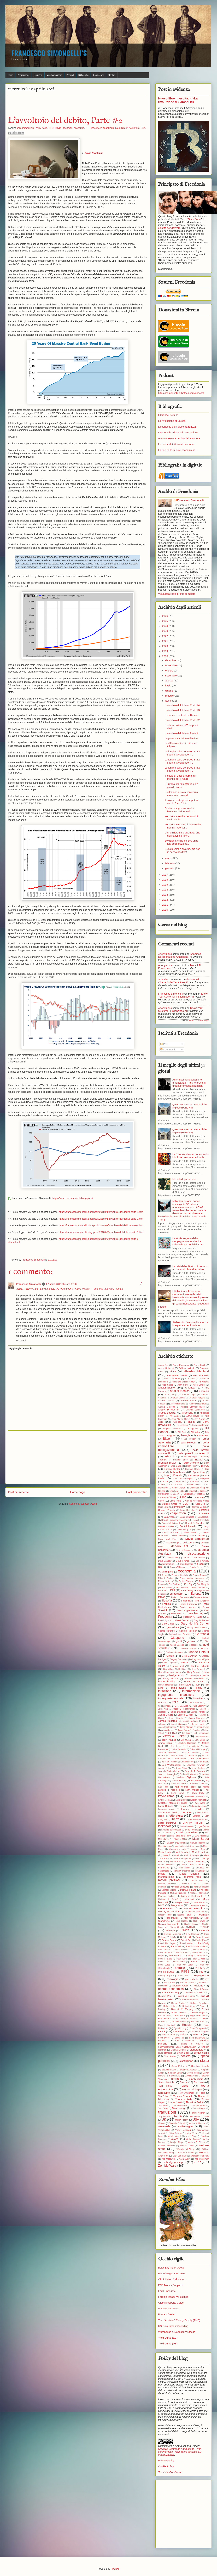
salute (161, 2031)
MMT (161, 1905)
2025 (165, 620)
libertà (175, 1819)
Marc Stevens (164, 1846)
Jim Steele (200, 1740)
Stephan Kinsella (200, 2066)
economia (79, 128)
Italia (175, 1702)
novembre (171, 665)
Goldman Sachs (188, 1648)
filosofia (166, 1600)
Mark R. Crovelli (171, 1855)
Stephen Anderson (188, 2070)
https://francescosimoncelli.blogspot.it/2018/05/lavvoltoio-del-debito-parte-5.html (101, 1232)
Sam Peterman (180, 2031)
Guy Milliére (168, 1669)
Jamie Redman (190, 1721)
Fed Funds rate (167, 2290)
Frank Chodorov (188, 1604)
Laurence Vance (166, 1809)
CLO (51, 128)
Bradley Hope (190, 1456)
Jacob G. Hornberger (183, 1708)
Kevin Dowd (177, 1793)
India (199, 1687)
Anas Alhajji (170, 1394)
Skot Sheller (170, 2056)
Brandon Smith (180, 1460)
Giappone (177, 1637)
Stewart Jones (191, 2076)
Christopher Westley (194, 1494)
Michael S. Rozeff (168, 1899)
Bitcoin (167, 1438)
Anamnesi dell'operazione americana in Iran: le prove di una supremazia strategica (189, 1082)
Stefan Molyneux (179, 2066)
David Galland (202, 1529)
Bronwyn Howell (193, 1469)
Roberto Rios (164, 2015)
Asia (160, 1421)
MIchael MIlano (188, 1890)
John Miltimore (197, 1749)
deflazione (188, 1542)
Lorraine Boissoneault (171, 1830)
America (190, 1387)
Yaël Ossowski (168, 2159)
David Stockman (63, 128)
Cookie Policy (166, 2466)
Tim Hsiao (163, 2105)
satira (183, 2034)
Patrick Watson (187, 1943)
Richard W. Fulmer (186, 1996)
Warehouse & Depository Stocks (176, 2331)
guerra (184, 1662)
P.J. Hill (187, 1937)
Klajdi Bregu (181, 1800)
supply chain (196, 2078)
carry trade (41, 128)
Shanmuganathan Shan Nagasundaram (177, 2047)
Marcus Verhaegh (177, 1849)
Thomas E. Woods (183, 2096)
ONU (173, 1936)
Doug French (183, 1561)
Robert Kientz (189, 2006)
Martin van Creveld (193, 1864)
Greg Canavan (189, 1656)
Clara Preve (175, 1501)
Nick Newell (199, 1921)
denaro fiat (179, 1546)
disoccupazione (198, 1553)
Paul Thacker (181, 1949)
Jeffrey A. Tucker (173, 1736)
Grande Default (198, 1652)
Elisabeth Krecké (166, 1581)
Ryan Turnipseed (198, 2028)
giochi (179, 1641)
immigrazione (178, 1687)
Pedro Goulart (198, 1952)
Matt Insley (184, 1868)
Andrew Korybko (197, 1398)
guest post (178, 1666)
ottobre (169, 670)
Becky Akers (182, 1425)
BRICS (205, 1465)
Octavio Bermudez (172, 1934)
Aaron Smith (199, 1365)
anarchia (204, 1391)
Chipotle (194, 1481)
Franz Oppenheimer (187, 1610)
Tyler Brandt (194, 2116)
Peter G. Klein (199, 1959)
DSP (160, 1566)
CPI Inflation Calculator (171, 2279)
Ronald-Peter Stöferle (186, 2018)
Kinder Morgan (165, 1800)
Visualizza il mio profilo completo (176, 593)
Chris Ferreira (175, 1484)
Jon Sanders (203, 1762)
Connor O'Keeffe (166, 1510)
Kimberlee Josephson (195, 1796)
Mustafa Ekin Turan (196, 1912)
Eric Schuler (182, 1587)
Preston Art (182, 1975)
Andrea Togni (188, 1394)
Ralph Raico (169, 1982)
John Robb (192, 1755)
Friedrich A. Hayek (192, 1617)
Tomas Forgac (199, 2108)
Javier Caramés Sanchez (189, 1730)
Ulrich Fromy (181, 2120)
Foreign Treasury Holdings (173, 2296)
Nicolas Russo (191, 1924)
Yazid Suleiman (202, 2159)
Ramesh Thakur (187, 1982)
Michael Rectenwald (192, 1896)
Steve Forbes (192, 2073)
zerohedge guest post (173, 2162)
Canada (177, 1475)
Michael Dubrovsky (167, 1884)
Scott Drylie (163, 2038)
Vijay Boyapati (183, 2130)
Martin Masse (176, 1861)
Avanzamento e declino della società (179, 438)
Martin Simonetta (166, 1864)
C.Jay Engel (163, 1475)
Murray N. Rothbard (169, 1911)
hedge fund (176, 1675)
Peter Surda (164, 1965)
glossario (193, 1645)
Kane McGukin (178, 1783)
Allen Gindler (199, 1385)
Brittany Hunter (172, 1469)
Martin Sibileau (196, 1861)
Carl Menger (194, 1475)
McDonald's (200, 1871)
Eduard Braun (199, 1575)
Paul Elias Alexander (196, 1946)
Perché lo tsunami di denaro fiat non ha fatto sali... (183, 826)
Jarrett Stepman (179, 1724)
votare (174, 2138)
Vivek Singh (191, 2136)
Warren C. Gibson (196, 2142)
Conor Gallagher (187, 1510)
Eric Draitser (174, 1584)
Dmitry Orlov (172, 1557)
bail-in (191, 1421)
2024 (165, 625)
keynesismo (166, 1796)
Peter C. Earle (165, 1959)
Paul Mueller (164, 1949)
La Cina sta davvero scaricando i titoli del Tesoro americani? (190, 1156)
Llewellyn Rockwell (193, 1823)
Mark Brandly (182, 1852)
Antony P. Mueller (168, 1409)
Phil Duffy (200, 1968)
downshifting (167, 1564)
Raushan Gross (180, 1985)
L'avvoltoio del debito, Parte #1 (182, 733)
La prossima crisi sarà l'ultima (181, 738)
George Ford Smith (196, 1627)
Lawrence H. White (192, 1809)
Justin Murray (179, 1780)
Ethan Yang (187, 1590)
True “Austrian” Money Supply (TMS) (179, 2320)
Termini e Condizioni (169, 2472)
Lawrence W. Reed (167, 1812)
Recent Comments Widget (199, 1020)
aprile (168, 700)
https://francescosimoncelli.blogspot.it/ (72, 1198)
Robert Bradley (178, 2003)
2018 (165, 656)
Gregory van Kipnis (200, 1659)
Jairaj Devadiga (178, 1712)
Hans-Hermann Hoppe (169, 1672)
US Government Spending (173, 2326)
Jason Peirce (203, 1727)
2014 (165, 889)
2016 (165, 879)
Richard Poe (165, 1996)
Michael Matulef (201, 1887)
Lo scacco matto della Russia (181, 715)
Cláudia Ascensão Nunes (197, 1501)
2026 (165, 615)
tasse (185, 2085)
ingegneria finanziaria (102, 128)
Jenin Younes (169, 1740)
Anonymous (165, 953)
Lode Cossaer (186, 1826)
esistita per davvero (169, 227)
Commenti (167, 1049)
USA (143, 128)
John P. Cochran (190, 1752)
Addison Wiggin (187, 1368)
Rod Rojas (180, 2015)
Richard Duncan (201, 1989)
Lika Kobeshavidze (197, 1819)
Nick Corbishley (191, 1918)
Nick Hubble (182, 1921)
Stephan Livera (169, 2070)
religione (198, 1985)
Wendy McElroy (185, 2149)
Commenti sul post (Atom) (83, 1503)
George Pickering (166, 1631)
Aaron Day (163, 1365)
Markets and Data (168, 2308)
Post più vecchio (136, 1492)
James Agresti (198, 1712)
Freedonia (165, 1616)
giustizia (191, 1641)
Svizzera (199, 2082)
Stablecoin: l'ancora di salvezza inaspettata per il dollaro (190, 1324)
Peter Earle (182, 1959)
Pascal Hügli (202, 1937)
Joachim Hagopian (187, 1743)
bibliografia (192, 1428)
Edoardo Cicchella (180, 1575)
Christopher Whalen (167, 1497)
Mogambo (177, 1905)
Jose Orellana (198, 1768)
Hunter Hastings (165, 1685)
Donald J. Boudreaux (194, 1557)
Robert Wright (198, 2012)
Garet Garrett (182, 1620)
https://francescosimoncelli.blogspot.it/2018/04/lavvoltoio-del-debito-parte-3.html (101, 1218)
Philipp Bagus (166, 1971)
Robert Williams (178, 2012)
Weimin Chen (186, 2145)
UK (164, 2119)
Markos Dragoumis (182, 1858)
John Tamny (180, 1758)
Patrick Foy (200, 1940)
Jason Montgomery (167, 1727)
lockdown (164, 1826)
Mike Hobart (199, 1902)
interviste (198, 1698)
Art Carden (175, 1416)
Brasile (198, 1459)
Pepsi (161, 1955)
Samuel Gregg (168, 2035)
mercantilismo (166, 1876)
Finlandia (186, 1600)
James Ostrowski (197, 1718)
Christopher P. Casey (168, 1494)
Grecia (170, 1655)
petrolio (180, 1968)
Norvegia (170, 1930)
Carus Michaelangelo (183, 1478)
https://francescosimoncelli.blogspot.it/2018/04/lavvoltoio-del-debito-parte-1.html (101, 1212)
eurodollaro (176, 1593)
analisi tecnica (180, 1391)
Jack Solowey (199, 1706)
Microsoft (189, 1899)
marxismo (163, 1867)
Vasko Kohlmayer (197, 2123)
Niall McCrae (172, 1918)
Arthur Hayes (192, 1416)
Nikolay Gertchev (177, 1927)
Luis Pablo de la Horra (180, 1836)
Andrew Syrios (188, 1400)
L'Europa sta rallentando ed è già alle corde (181, 785)
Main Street (121, 128)
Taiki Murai (165, 2086)
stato (204, 2060)
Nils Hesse (194, 1927)
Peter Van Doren (184, 1965)
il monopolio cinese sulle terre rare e (179, 981)
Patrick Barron (169, 1940)
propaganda (200, 1975)
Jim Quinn (186, 1740)
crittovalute (202, 1513)
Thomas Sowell (175, 2102)
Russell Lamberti (166, 2025)
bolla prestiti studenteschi (193, 1453)
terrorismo (164, 2092)
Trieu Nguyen (198, 2113)
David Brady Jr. (184, 1529)
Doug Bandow (164, 1561)
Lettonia (196, 1816)
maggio (169, 695)
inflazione (164, 1691)
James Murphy (176, 1718)
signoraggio (196, 2049)
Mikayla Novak (182, 1902)
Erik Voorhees (199, 1587)
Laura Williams (199, 1806)
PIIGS (185, 1971)
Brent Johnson (191, 1462)
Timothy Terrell (198, 2105)
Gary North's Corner (195, 1623)
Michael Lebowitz (180, 1886)
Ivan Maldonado (195, 1702)
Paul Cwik (176, 1946)
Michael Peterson (198, 1893)
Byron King (198, 1472)
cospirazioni (178, 1513)
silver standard (165, 2053)
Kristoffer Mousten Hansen (172, 1803)
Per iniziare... (23, 75)
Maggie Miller (180, 1839)
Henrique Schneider (199, 1675)
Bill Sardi (182, 1432)
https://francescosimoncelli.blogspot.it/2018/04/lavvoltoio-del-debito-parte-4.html (101, 1225)
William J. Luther (186, 2153)
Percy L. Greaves (196, 1955)
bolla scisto (170, 1456)
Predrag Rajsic (165, 1975)
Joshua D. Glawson (189, 1774)
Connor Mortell (199, 1507)
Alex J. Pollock (171, 1378)
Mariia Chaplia (165, 1852)
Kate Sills (175, 1790)
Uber (206, 2116)
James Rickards (167, 1720)
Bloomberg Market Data (171, 2273)
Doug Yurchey (202, 1561)
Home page (77, 1492)
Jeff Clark (173, 1733)
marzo (169, 858)
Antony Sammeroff (195, 1410)
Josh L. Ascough (166, 1774)
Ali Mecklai (204, 1382)
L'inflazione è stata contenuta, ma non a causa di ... (182, 794)
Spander (163, 979)
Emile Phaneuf (186, 1581)
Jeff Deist (186, 1733)
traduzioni (134, 128)
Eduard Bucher (165, 1578)
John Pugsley (176, 1755)
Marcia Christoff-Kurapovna (187, 1846)
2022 (165, 636)
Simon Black (183, 2053)
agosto (169, 680)
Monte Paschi (193, 1908)
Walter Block (192, 2139)
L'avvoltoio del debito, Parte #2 (182, 720)
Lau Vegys (183, 1806)
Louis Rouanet (192, 1830)
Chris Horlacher (193, 1484)
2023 (165, 630)
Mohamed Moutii (197, 1905)
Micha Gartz (198, 1880)
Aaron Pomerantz (181, 1365)
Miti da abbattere (54, 75)
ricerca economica (171, 1989)
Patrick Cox (186, 1940)
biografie (171, 1435)
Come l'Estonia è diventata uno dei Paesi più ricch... (182, 834)
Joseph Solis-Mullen (169, 1771)
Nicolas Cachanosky (168, 1924)
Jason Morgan (186, 1727)
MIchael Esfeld (189, 1884)
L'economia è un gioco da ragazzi (177, 426)
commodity (178, 1506)
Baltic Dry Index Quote (171, 2267)
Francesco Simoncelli (28, 1284)
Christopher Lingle (197, 1491)
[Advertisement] (77, 106)
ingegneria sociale (170, 1698)
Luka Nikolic (200, 1836)
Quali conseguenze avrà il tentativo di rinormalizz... (180, 810)
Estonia (162, 1590)
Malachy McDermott (176, 1843)
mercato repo (192, 1876)
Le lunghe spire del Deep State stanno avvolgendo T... (182, 753)
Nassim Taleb (165, 1915)
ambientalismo (166, 1387)
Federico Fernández (180, 1597)
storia (175, 2079)
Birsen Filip (203, 1435)
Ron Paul (163, 2018)
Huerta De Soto (193, 1681)
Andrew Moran (166, 1400)
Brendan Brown (167, 1462)
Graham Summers (174, 1652)
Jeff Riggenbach (201, 1733)
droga (200, 1563)
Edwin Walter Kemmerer (192, 1578)
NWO (185, 1930)
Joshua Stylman (186, 1777)
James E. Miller (186, 1714)
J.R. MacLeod (181, 1706)
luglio (168, 685)
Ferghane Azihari (201, 1597)
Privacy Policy (166, 2460)
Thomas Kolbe (184, 2099)
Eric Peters (167, 1587)
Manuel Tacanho (197, 1843)
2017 (165, 874)
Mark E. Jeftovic (200, 1852)
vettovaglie (185, 2126)
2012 (165, 899)
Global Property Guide (171, 2302)
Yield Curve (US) (167, 2343)
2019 (165, 650)
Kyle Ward (200, 1803)
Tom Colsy (163, 2108)
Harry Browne (193, 1672)
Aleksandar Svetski (177, 1375)
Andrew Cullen (178, 1398)
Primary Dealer (166, 2314)
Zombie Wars (167, 2165)
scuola (162, 2040)
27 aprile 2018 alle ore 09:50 (61, 1284)
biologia (185, 1435)
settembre (171, 675)
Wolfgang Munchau (200, 2156)
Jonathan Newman (196, 1765)
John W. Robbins (170, 1762)
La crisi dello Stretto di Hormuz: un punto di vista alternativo (190, 1268)
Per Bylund (175, 1955)
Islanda (162, 1702)
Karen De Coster (198, 1783)
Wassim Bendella (166, 2145)
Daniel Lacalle (187, 1526)
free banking (196, 1613)
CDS (165, 1481)
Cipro (161, 1500)
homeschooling (166, 1681)
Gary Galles (168, 1623)
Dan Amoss (170, 1517)
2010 (165, 909)
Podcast (70, 75)
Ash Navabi (200, 1419)
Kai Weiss (196, 1780)
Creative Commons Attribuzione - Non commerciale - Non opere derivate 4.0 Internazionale (179, 2451)
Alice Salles (167, 1385)
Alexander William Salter (183, 1382)
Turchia (178, 2116)
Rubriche (38, 75)
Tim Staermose (179, 2105)
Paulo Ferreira (165, 1952)
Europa (196, 1593)
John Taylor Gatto (199, 1758)
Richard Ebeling (170, 1992)
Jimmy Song (165, 1743)
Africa (172, 1371)
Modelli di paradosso (184, 1179)
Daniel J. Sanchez (195, 1523)
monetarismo (165, 1908)
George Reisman (188, 1630)
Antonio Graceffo (166, 1407)
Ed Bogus (162, 1575)
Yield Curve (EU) (167, 2337)
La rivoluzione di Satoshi (172, 420)
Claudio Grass (169, 1504)
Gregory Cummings (178, 1659)
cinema (199, 1497)
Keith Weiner (192, 1790)
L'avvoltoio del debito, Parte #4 (182, 705)
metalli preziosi (169, 1880)
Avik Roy (177, 1422)
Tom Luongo (179, 2108)
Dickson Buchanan (184, 1550)
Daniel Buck (203, 1517)
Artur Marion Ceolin (181, 1419)
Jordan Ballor (164, 1768)
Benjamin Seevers (200, 1425)
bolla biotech (188, 1442)
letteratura (176, 1815)
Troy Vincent (164, 2116)
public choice (192, 1979)
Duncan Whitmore (178, 1567)
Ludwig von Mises (187, 1832)
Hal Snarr (182, 1669)
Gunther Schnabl (200, 1666)
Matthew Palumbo (181, 1871)
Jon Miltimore (187, 1762)
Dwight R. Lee (196, 1567)
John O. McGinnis (167, 1752)
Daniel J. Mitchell (171, 1523)
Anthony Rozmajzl (197, 1404)
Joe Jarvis (176, 1746)
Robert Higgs (170, 2006)
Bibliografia (83, 75)
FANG (161, 1597)
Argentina (187, 1412)
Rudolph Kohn (198, 2021)
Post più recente (18, 1492)
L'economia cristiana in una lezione (178, 432)
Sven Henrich (166, 2082)
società (186, 2056)
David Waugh (172, 1543)
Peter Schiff (179, 1961)
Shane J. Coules (192, 2044)
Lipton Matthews (167, 1823)
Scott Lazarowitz (197, 2038)
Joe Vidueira (193, 1746)
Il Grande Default (168, 414)
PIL (201, 1971)
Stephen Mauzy (175, 2073)
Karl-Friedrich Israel (185, 1786)
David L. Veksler (197, 1535)
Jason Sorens (167, 1730)
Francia (166, 1603)
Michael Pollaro (166, 1896)
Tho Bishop (163, 2096)
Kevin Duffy (197, 1793)
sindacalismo (201, 2052)
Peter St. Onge (197, 1961)
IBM (198, 1684)
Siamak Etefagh (178, 2050)
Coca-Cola (200, 1504)
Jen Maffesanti (202, 1736)
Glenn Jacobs (177, 1645)
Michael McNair (169, 1890)
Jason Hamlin (198, 1724)
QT (207, 1979)
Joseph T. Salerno (195, 1771)
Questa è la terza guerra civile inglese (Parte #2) (189, 1131)
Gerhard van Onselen (179, 1634)
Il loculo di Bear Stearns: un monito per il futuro (180, 777)
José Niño (181, 1768)
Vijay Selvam (175, 2133)
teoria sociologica (192, 2089)
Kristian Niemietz (198, 1800)
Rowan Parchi (179, 2021)
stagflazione (186, 2060)
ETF (87, 128)
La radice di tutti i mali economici (176, 444)
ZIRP (197, 2162)
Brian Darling (177, 1466)
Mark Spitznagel (191, 1855)
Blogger (115, 2569)
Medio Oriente (189, 1873)
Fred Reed (176, 1613)
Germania (202, 1634)
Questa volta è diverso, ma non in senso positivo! (182, 850)
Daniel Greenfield (201, 1520)
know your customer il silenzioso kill (183, 995)
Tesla (202, 2093)
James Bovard (165, 1714)
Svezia (183, 2082)
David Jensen (178, 1535)
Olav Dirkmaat (193, 1934)
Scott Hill (179, 2038)
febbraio (170, 863)
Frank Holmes (187, 1607)
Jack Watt (163, 1709)
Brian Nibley (191, 1466)
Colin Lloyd (163, 1507)
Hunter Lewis (184, 1684)
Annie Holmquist (177, 1404)
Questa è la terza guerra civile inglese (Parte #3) (189, 1106)
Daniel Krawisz (166, 1526)
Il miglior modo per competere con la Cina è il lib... (182, 802)
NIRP (206, 1926)
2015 (165, 884)
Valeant (161, 2123)
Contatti (111, 75)
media (161, 1873)
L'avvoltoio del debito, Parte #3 (182, 710)
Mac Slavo (163, 1839)
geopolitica (173, 1627)
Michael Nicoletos (178, 1893)
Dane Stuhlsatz (187, 1517)
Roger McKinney (197, 2015)
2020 (165, 646)
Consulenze (98, 75)
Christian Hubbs (176, 1491)
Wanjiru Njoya (176, 2142)
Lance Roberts (165, 1806)
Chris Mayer (178, 1487)
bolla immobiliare (25, 128)
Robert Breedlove (199, 2003)
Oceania (204, 1930)
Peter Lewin (163, 1962)
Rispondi (21, 1340)
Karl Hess (163, 1787)
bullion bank (177, 1472)
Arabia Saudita (166, 1412)
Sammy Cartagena (200, 2031)
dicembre (171, 660)
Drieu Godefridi (186, 1564)
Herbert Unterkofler (194, 1678)
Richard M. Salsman (195, 1992)
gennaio (170, 868)
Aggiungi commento (20, 1348)
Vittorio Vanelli (174, 2136)
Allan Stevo (183, 1385)
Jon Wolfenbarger (171, 1765)
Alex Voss (190, 1378)
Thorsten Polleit (195, 2102)
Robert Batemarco (189, 1999)
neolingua (203, 1914)
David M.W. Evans (168, 1539)
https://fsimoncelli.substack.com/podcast (181, 392)
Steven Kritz (174, 2076)
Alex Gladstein (201, 1375)
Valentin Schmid (177, 2123)
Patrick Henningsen (167, 1943)
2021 (165, 641)
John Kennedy (179, 1749)
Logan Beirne (203, 1826)
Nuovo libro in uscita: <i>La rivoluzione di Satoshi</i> (178, 100)
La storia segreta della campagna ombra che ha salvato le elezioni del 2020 (187, 1241)
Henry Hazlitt (170, 1678)
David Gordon (170, 1532)
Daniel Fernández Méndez (175, 1520)
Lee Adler (186, 1812)
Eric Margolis (203, 1584)
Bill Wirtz (195, 1432)
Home (10, 75)
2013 (165, 894)
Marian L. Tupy (197, 1849)
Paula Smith (199, 1949)
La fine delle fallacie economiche (176, 450)
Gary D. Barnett (201, 1620)
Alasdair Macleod (196, 1371)
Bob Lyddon (190, 1439)
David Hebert (190, 1532)
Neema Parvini (184, 1915)
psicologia (172, 1979)
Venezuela (164, 2126)
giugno (169, 690)
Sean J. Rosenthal (184, 2041)
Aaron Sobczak (166, 1368)
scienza (197, 2034)
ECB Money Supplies (170, 2285)
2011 (165, 904)
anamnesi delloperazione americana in (180, 955)
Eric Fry (188, 1584)
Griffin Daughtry (168, 1662)
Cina (183, 1497)
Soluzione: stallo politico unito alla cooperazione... (181, 842)
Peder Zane (181, 1952)
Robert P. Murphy (182, 2009)
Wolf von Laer (179, 2156)
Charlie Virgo (180, 1481)
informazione (191, 1691)
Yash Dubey (184, 2159)
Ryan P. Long (180, 2028)
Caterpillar (203, 1478)
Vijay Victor (192, 2133)
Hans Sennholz (198, 1669)
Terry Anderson (186, 2093)
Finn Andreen (202, 1600)
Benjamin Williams (172, 1428)
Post (164, 1044)
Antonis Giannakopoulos (192, 1407)
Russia (186, 2024)
